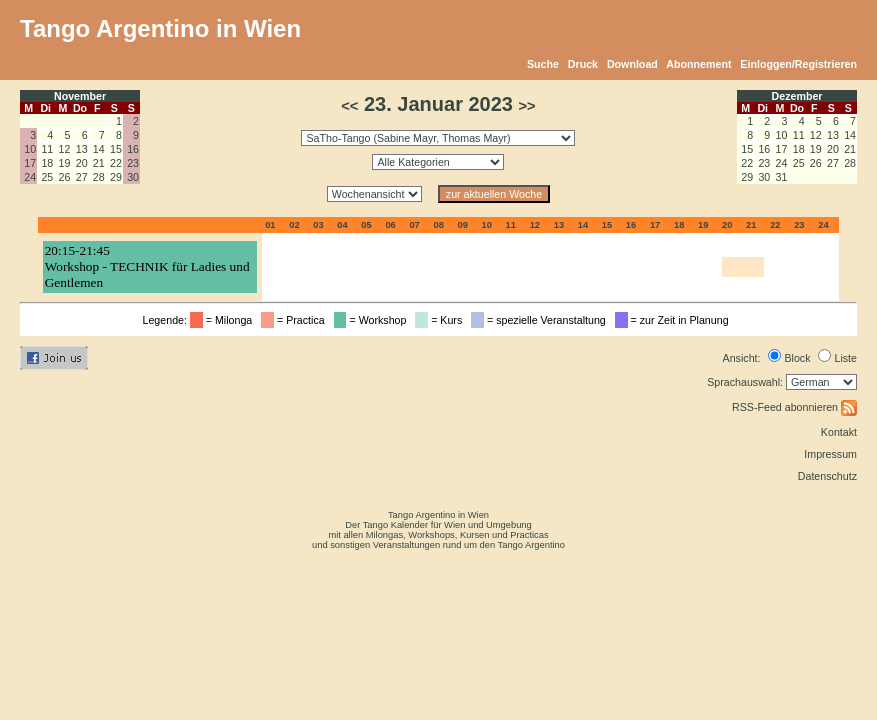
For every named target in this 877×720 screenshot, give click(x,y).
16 (133, 149)
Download (632, 64)
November (80, 96)
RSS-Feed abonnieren (794, 407)
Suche (543, 64)
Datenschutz (827, 476)
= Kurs (441, 320)
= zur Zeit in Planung (675, 320)
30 (133, 177)
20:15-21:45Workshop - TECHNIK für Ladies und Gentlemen (147, 266)
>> (527, 106)
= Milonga (224, 320)
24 (30, 177)
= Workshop (373, 320)
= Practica (295, 320)
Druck (583, 64)
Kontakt (839, 432)
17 (30, 163)
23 (133, 163)
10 (30, 149)
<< (349, 106)
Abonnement (698, 64)
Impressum (830, 454)
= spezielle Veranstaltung (541, 320)
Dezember (797, 96)
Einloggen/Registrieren (798, 64)
